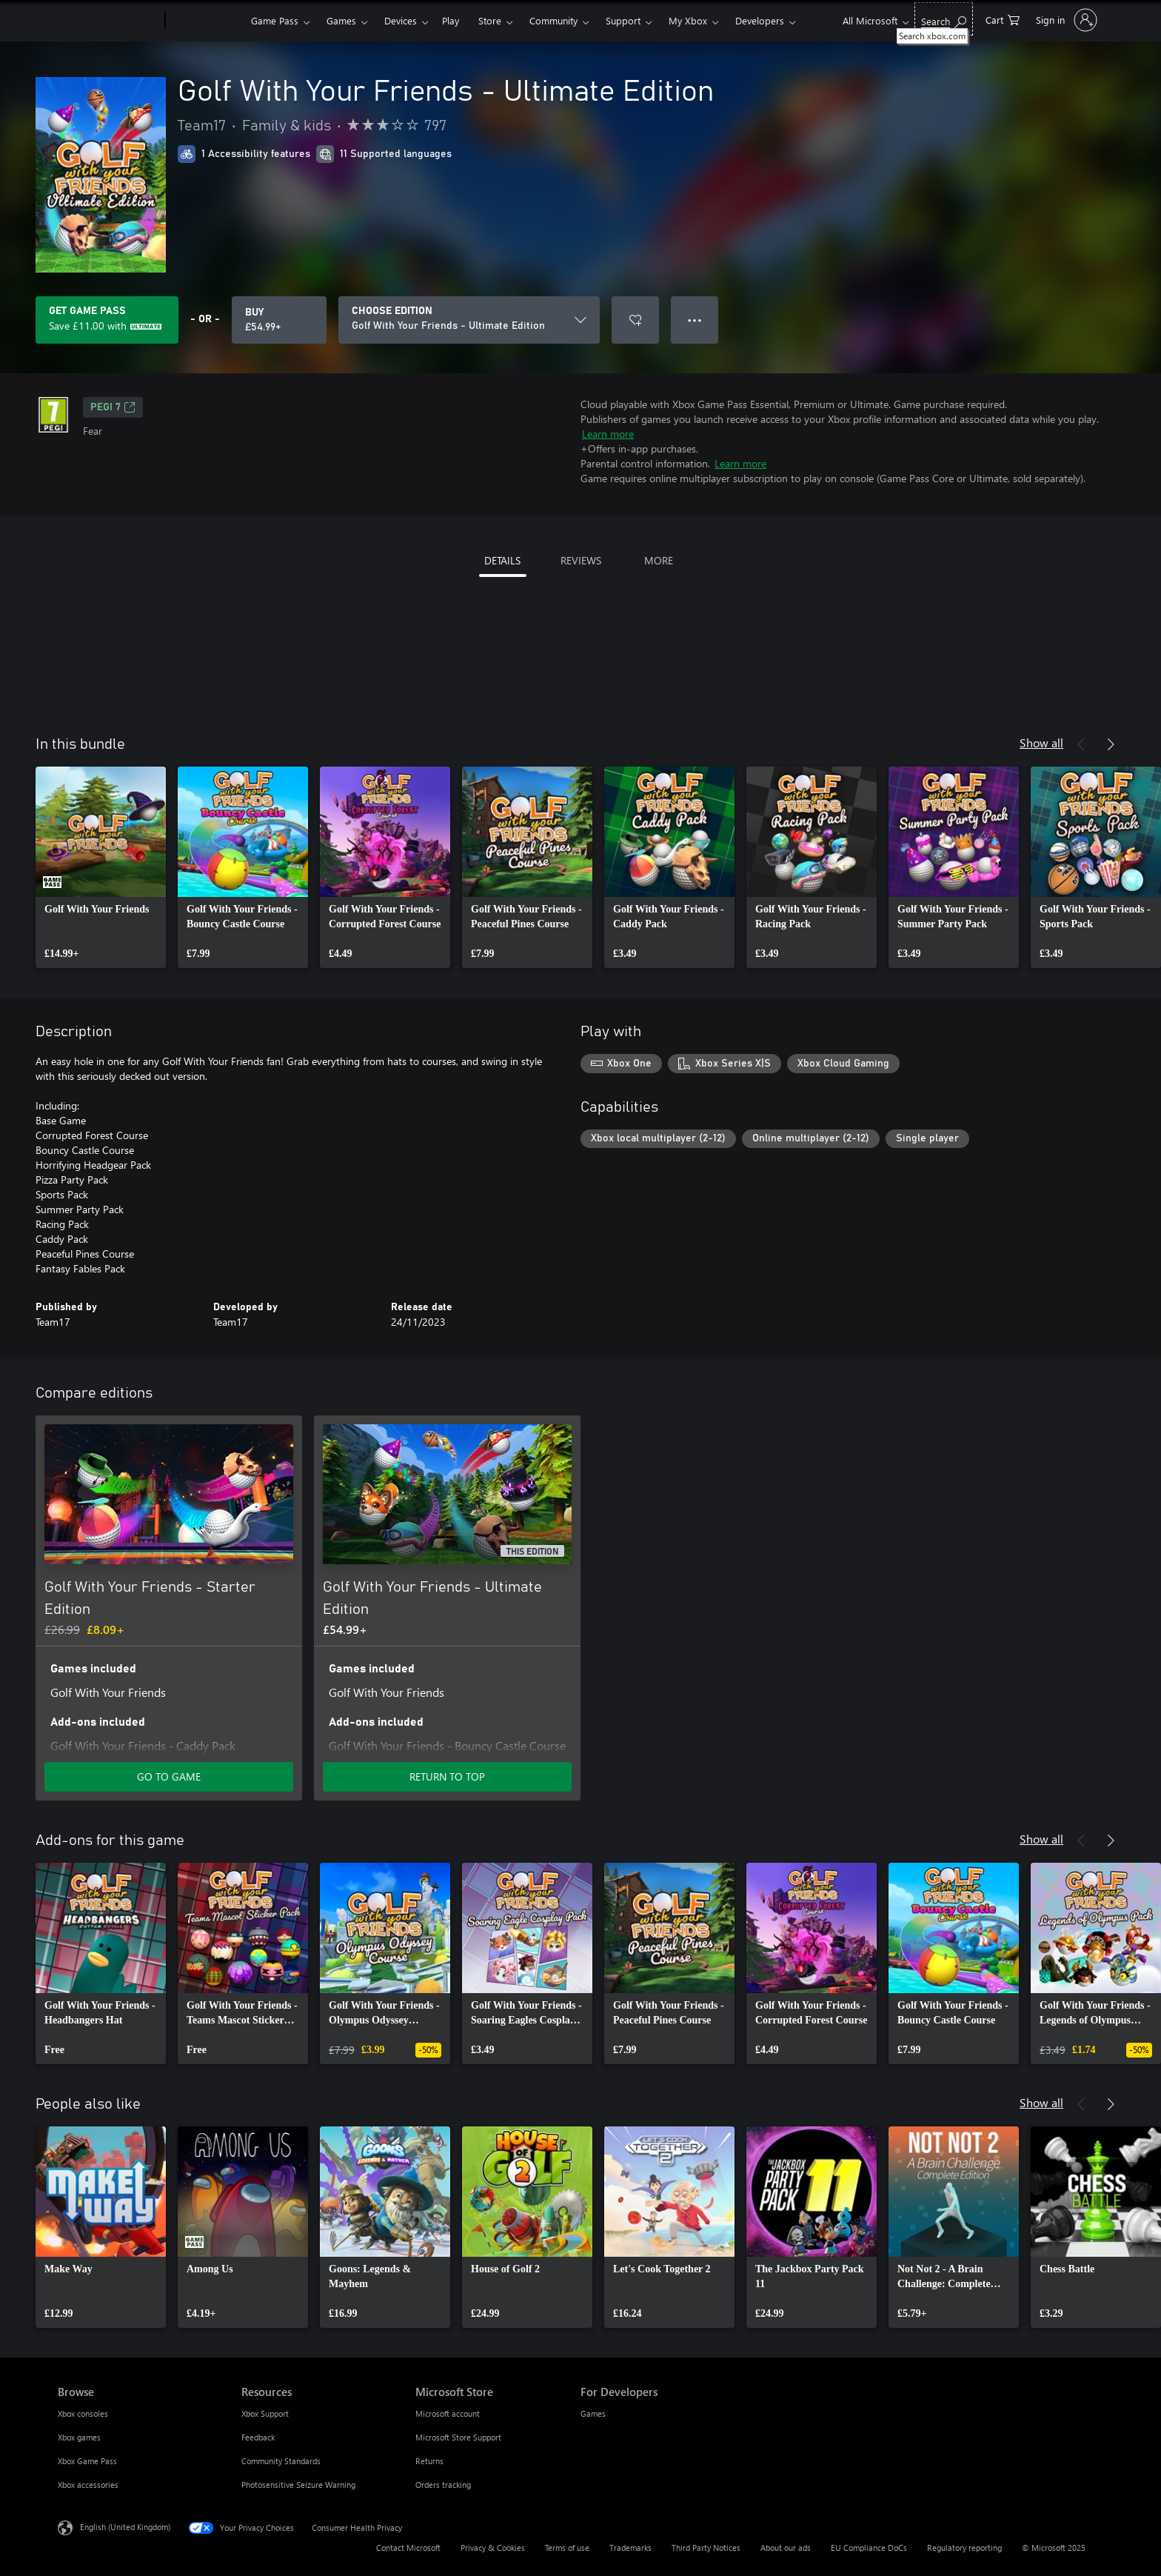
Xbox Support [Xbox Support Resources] (265, 2413)
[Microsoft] (108, 21)
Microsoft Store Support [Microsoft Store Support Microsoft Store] (458, 2437)
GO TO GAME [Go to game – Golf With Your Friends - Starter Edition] (169, 1776)
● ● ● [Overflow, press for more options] (695, 320)
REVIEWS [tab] (581, 560)
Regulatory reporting (964, 2547)
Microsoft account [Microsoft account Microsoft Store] (447, 2413)
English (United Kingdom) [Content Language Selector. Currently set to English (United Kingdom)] (125, 2527)
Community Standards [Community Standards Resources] (281, 2461)
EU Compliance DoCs (869, 2547)
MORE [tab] (658, 560)
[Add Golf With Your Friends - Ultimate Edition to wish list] (635, 320)
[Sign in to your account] (1065, 20)
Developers (759, 20)
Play (450, 20)
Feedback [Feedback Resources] (258, 2437)
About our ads (785, 2547)
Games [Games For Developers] (593, 2413)
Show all (1041, 742)
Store (489, 20)
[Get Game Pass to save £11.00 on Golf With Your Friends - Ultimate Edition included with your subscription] (107, 320)
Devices (400, 20)
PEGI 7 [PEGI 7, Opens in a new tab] (112, 407)
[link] (101, 867)
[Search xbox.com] (943, 19)
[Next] (1110, 744)
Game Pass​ (274, 20)
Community (553, 20)
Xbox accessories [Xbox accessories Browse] (88, 2484)
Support (623, 20)
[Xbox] (206, 21)
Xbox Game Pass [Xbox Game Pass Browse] (87, 2461)
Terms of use (567, 2547)
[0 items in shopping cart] (1003, 18)
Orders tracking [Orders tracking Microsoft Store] (443, 2484)
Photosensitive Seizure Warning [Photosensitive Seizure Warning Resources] (298, 2484)
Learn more (608, 434)
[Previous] (1081, 744)
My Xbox (688, 20)
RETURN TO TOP (447, 1776)
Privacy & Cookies (493, 2547)
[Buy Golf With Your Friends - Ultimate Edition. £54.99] (279, 320)
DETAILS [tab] (502, 560)
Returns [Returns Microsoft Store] (429, 2461)
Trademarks (630, 2547)
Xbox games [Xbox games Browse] (79, 2437)
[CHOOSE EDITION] (469, 320)
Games (341, 20)
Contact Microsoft (408, 2547)
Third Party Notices (706, 2547)
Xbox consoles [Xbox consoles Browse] (83, 2413)
